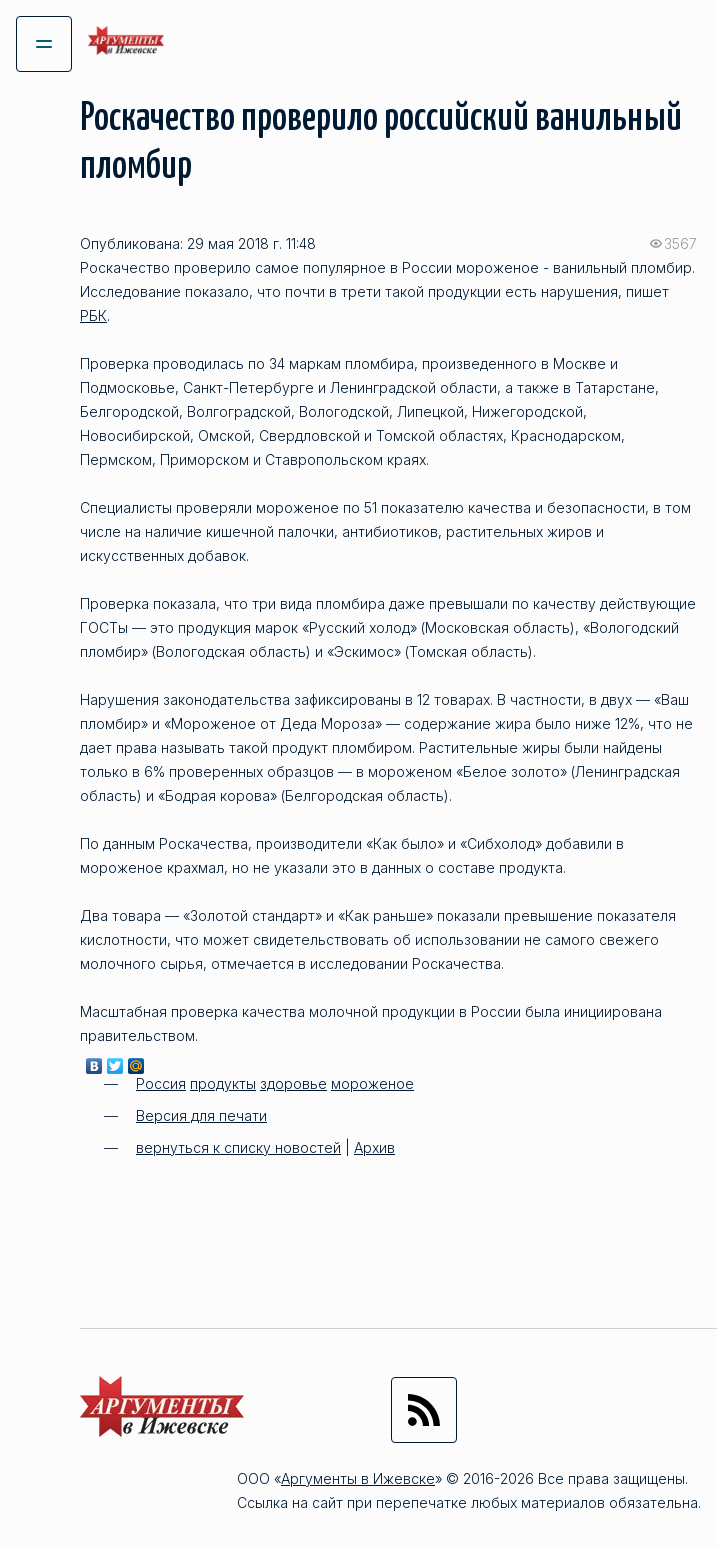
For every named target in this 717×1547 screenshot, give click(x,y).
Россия (161, 1083)
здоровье (293, 1083)
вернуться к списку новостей (238, 1147)
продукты (223, 1083)
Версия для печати (201, 1115)
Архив (374, 1147)
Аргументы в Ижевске (358, 1478)
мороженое (372, 1083)
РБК (93, 315)
